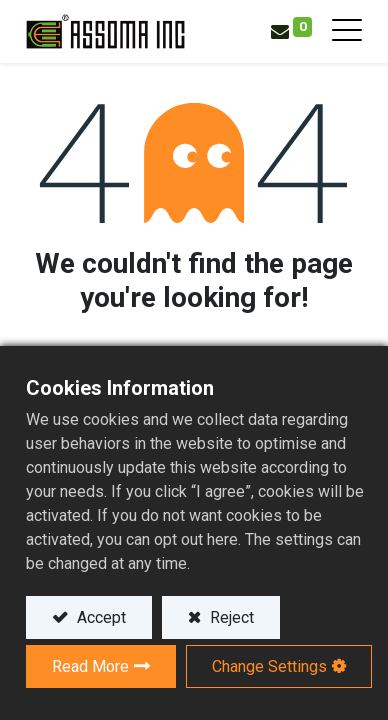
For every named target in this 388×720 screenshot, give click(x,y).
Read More (90, 666)
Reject (230, 617)
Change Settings (269, 666)
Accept (99, 617)
